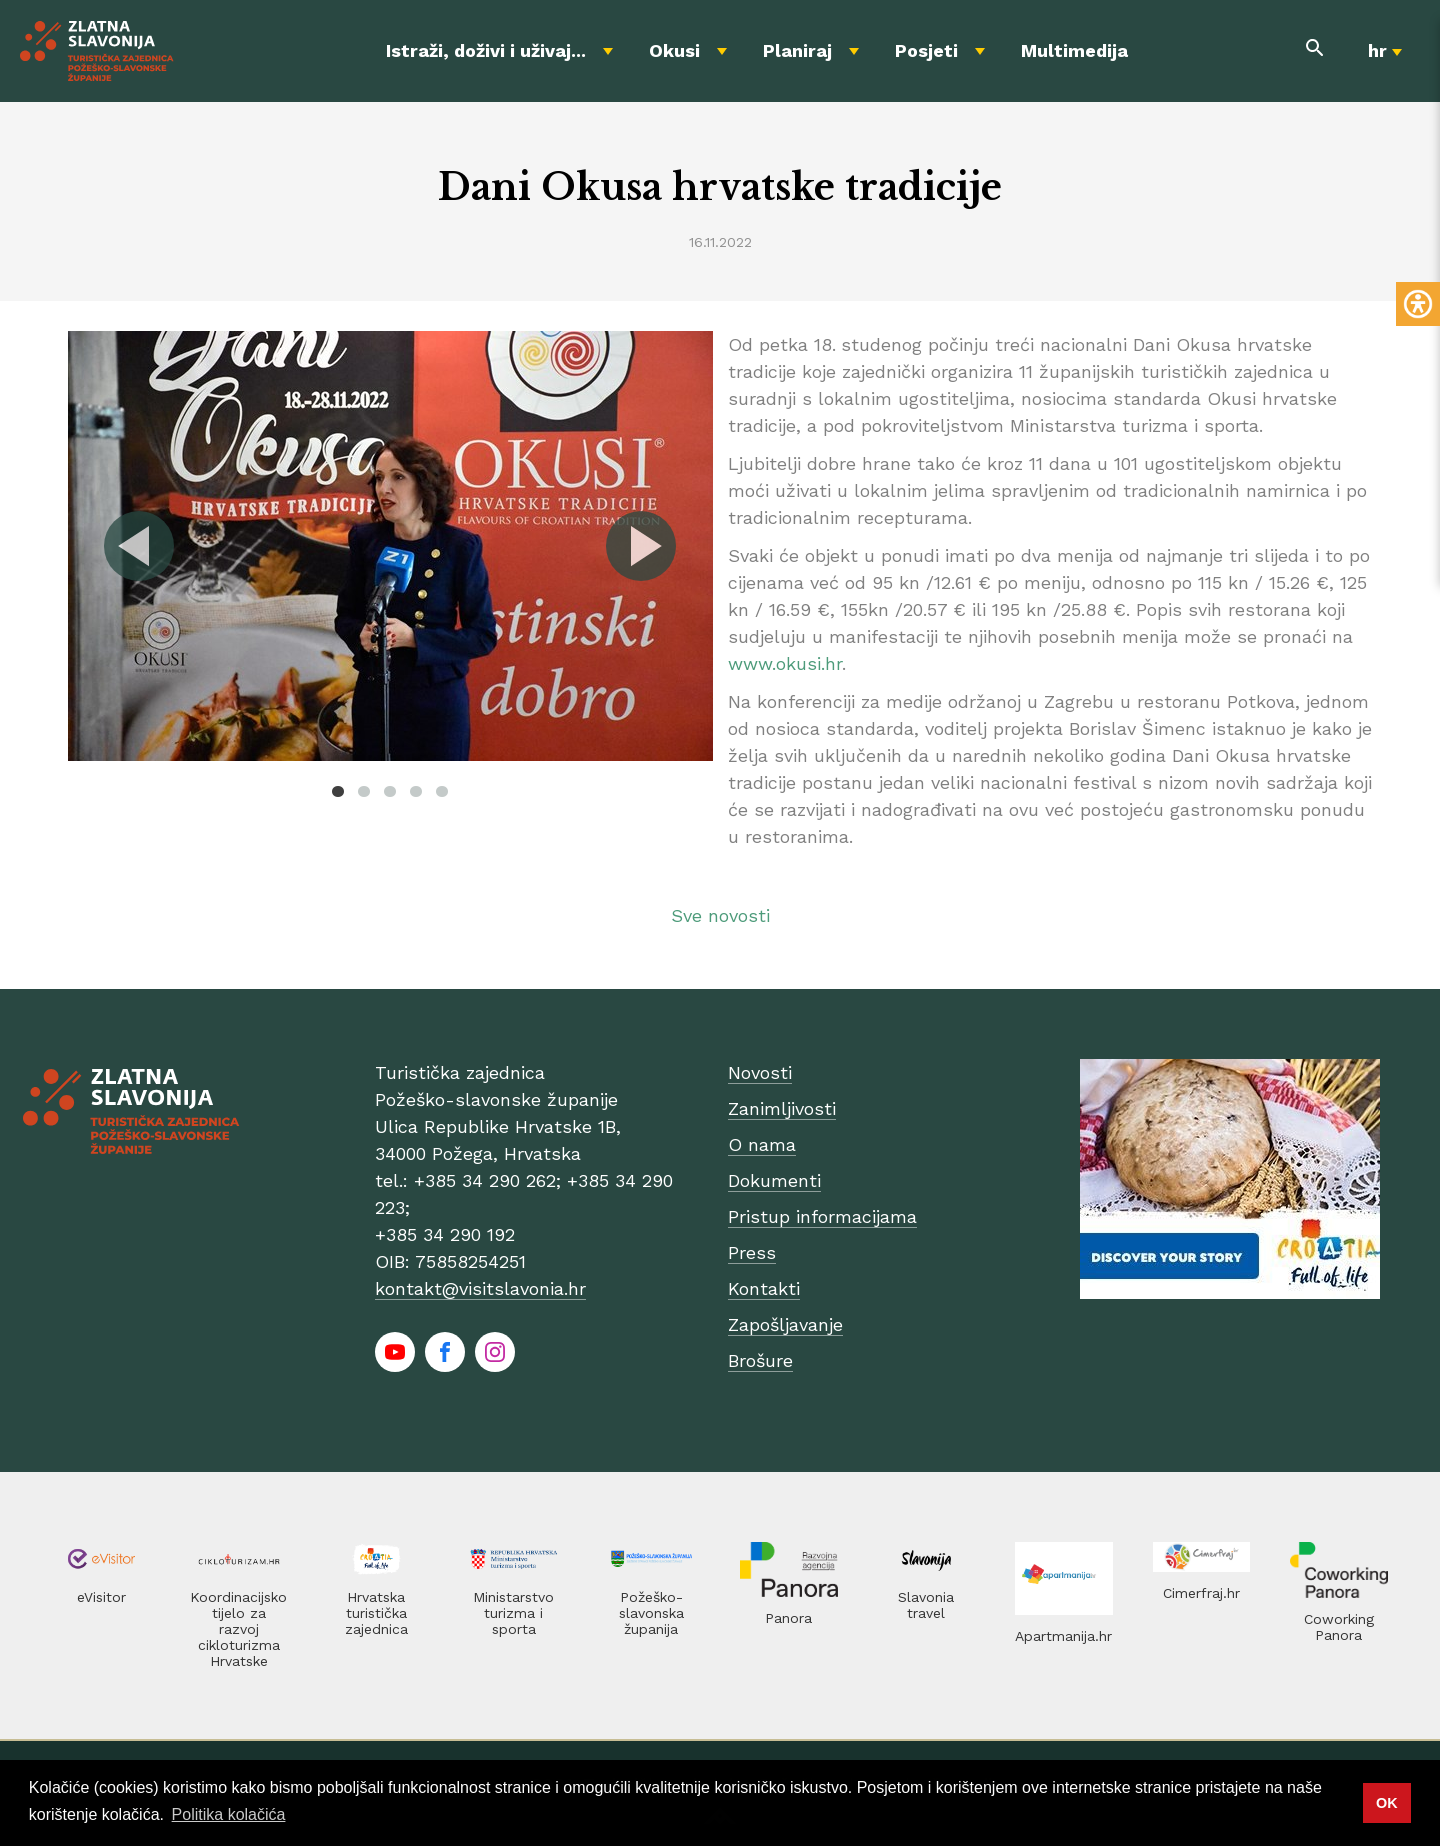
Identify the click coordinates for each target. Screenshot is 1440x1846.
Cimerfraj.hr (1201, 1593)
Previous (140, 546)
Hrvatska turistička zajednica (376, 1613)
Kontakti (764, 1288)
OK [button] (1387, 1803)
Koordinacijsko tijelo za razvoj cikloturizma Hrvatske (238, 1629)
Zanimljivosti (782, 1108)
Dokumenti (774, 1180)
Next (640, 546)
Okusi (674, 50)
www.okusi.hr (785, 663)
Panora (788, 1618)
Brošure (760, 1360)
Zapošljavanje (785, 1324)
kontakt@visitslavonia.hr (480, 1288)
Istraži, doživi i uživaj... (486, 50)
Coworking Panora (1339, 1627)
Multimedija (1074, 50)
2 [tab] (364, 791)
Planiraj (797, 50)
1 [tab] (338, 791)
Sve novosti (720, 915)
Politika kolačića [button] (229, 1814)
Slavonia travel (926, 1605)
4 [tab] (416, 791)
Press (752, 1252)
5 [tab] (442, 791)
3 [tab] (390, 791)
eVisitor (101, 1597)
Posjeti (926, 50)
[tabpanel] (390, 546)
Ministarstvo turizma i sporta (513, 1613)
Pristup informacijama (822, 1216)
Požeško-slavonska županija (651, 1613)
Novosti (760, 1072)
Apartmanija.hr (1063, 1636)
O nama (762, 1144)
